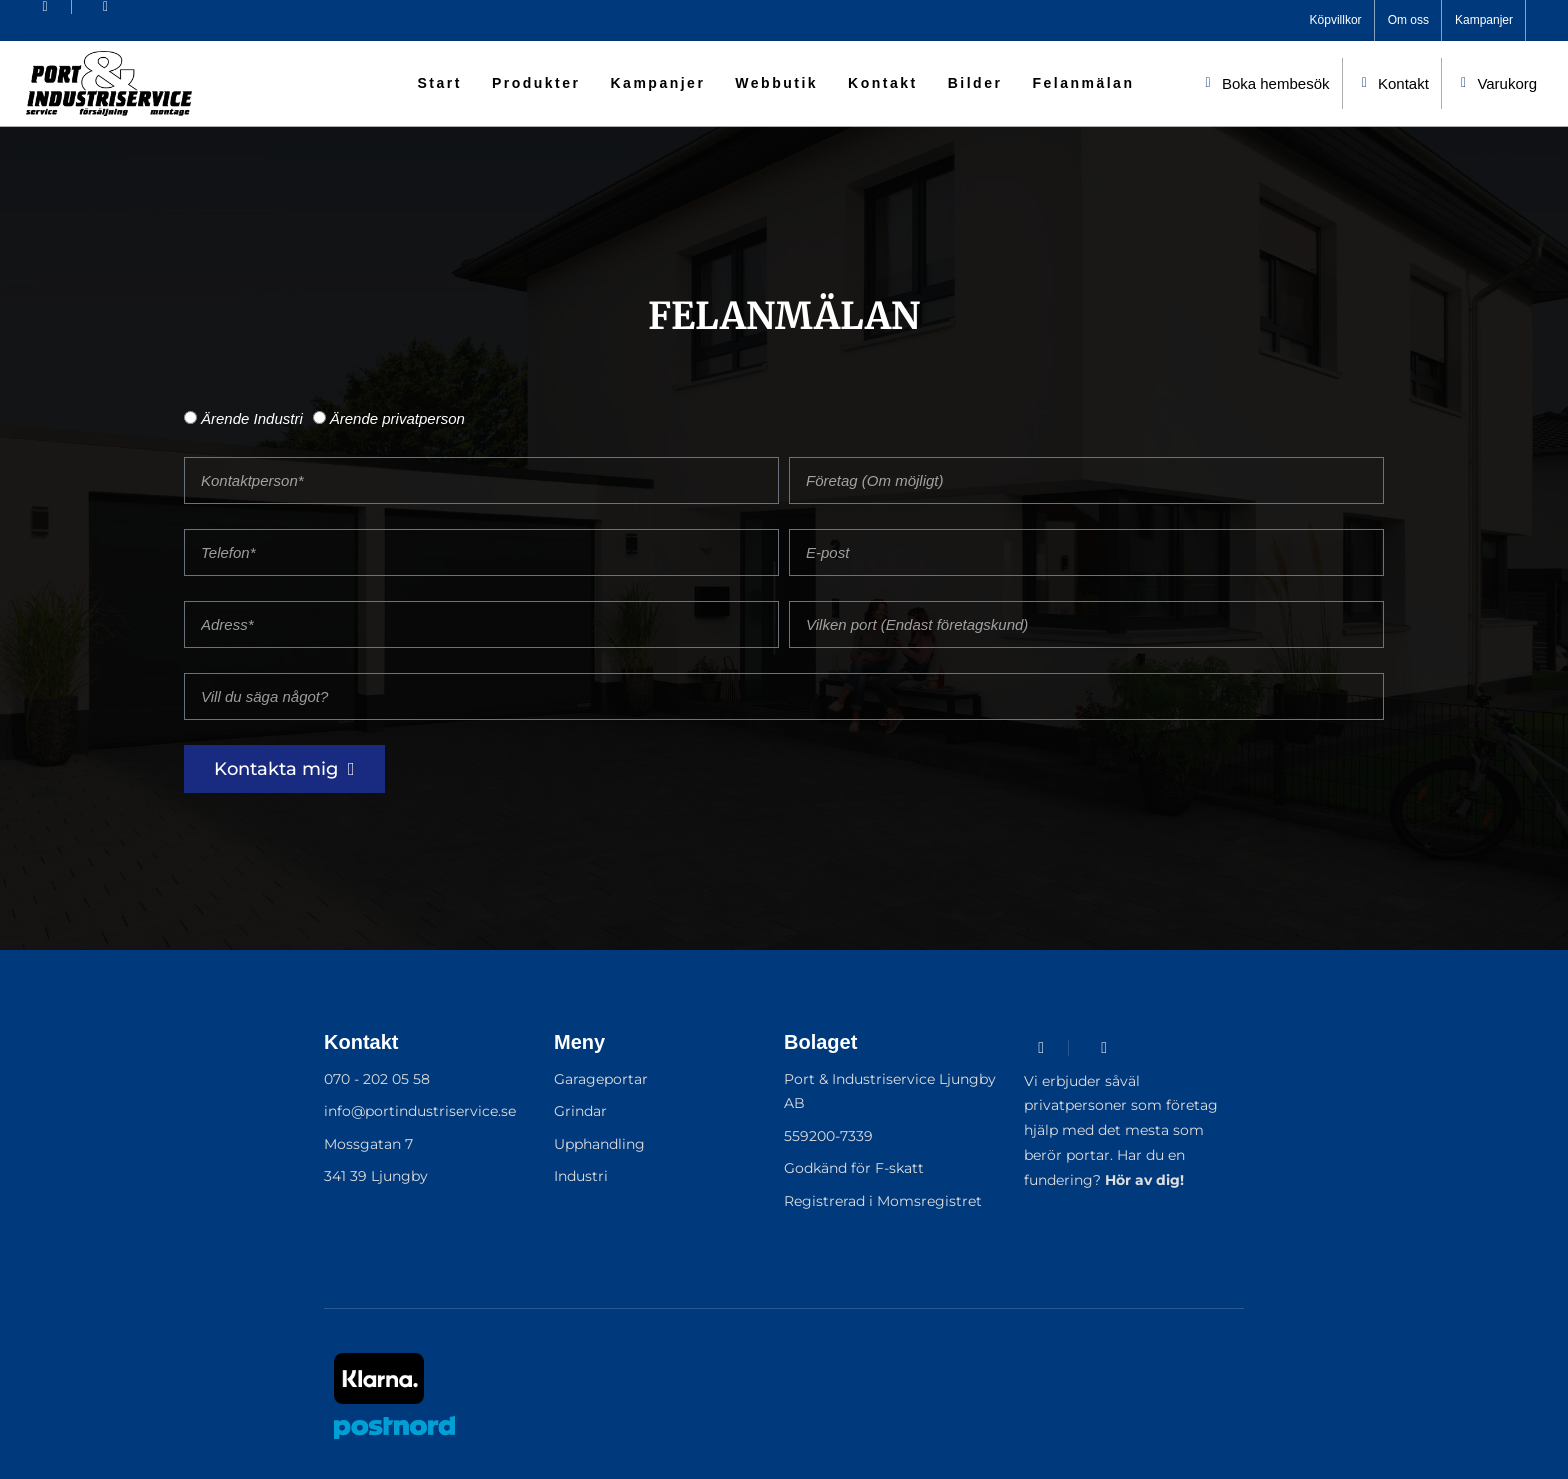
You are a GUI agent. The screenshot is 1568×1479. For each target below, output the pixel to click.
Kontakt (883, 83)
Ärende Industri (252, 418)
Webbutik (776, 83)
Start (439, 83)
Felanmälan (1083, 83)
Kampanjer (658, 83)
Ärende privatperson (397, 418)
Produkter (536, 83)
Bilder (975, 83)
